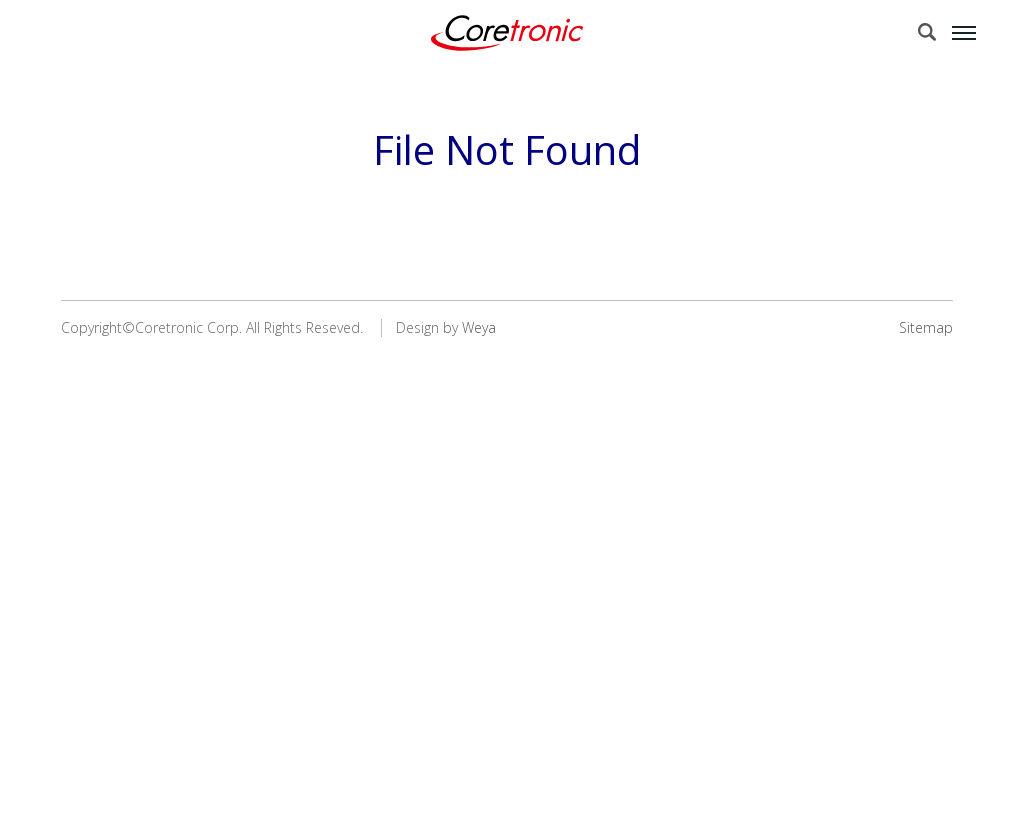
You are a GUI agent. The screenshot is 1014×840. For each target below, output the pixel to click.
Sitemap (926, 328)
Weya (479, 328)
